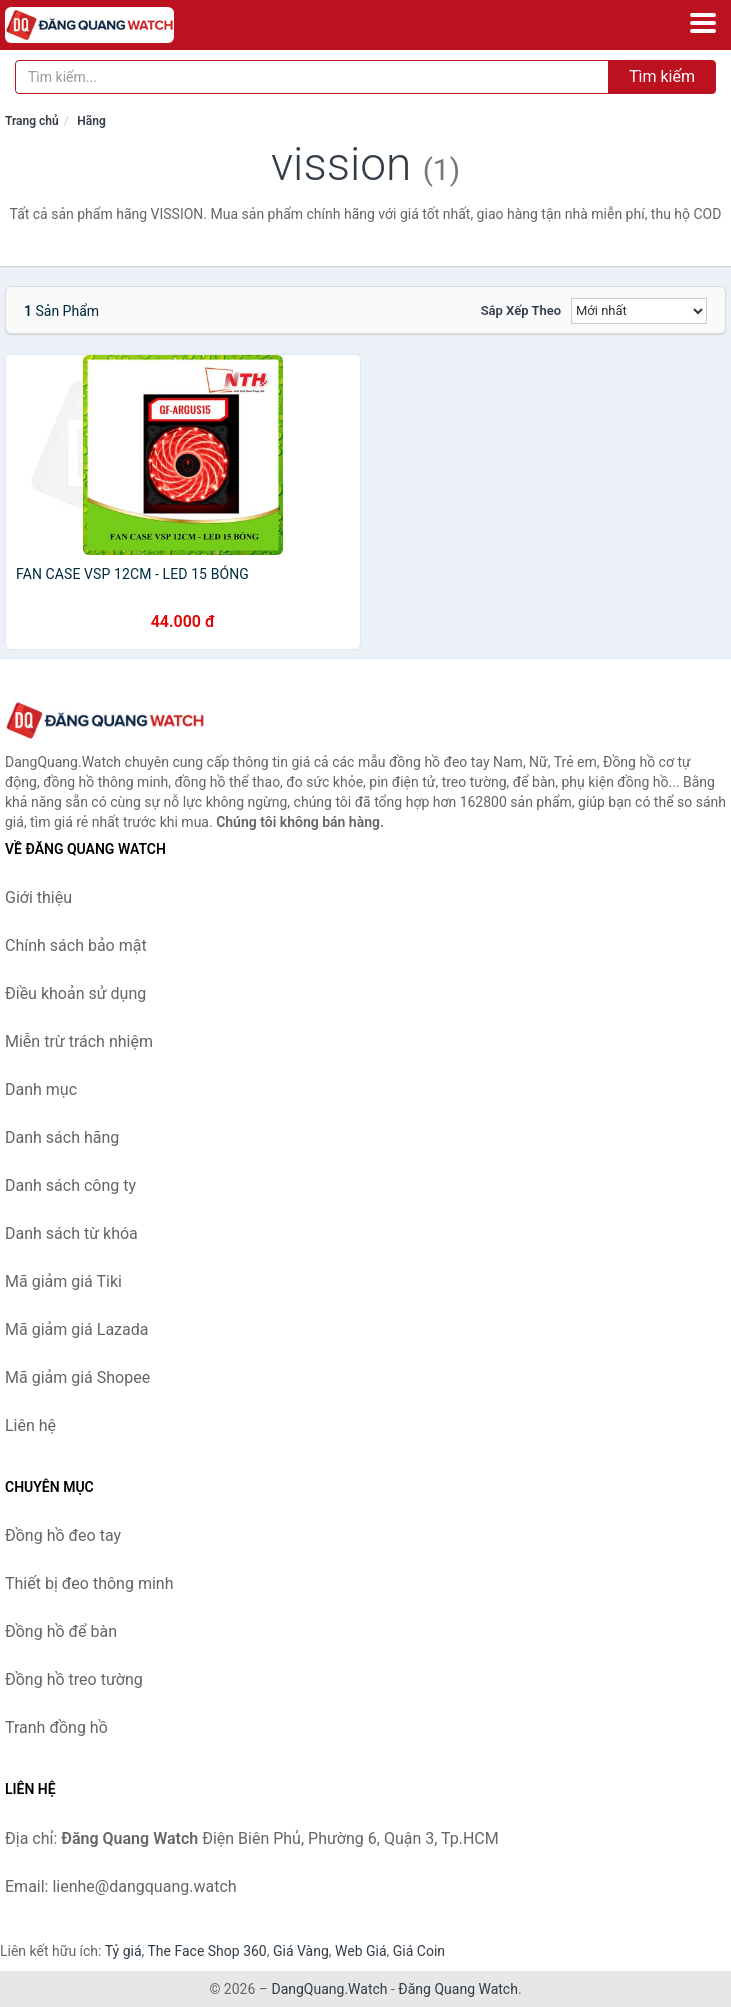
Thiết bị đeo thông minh (89, 1583)
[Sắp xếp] (639, 311)
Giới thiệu (38, 897)
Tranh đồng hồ (56, 1727)
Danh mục (41, 1089)
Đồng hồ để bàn (61, 1631)
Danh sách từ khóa (71, 1233)
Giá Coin (419, 1951)
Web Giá (361, 1951)
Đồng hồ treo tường (74, 1679)
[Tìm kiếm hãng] (312, 77)
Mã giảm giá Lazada (76, 1329)
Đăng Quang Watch (458, 1989)
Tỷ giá (123, 1951)
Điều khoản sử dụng (75, 993)
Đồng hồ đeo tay (63, 1535)
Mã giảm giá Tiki (63, 1281)
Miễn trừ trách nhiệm (79, 1041)
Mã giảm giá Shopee (77, 1377)
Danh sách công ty (70, 1185)
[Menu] (703, 23)
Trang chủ (32, 121)
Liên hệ (30, 1425)
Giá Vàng (301, 1951)
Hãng (91, 121)
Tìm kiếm (662, 76)
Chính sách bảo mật (76, 945)
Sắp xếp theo (521, 310)
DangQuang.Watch (329, 1989)
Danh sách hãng (62, 1137)
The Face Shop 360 (206, 1951)
